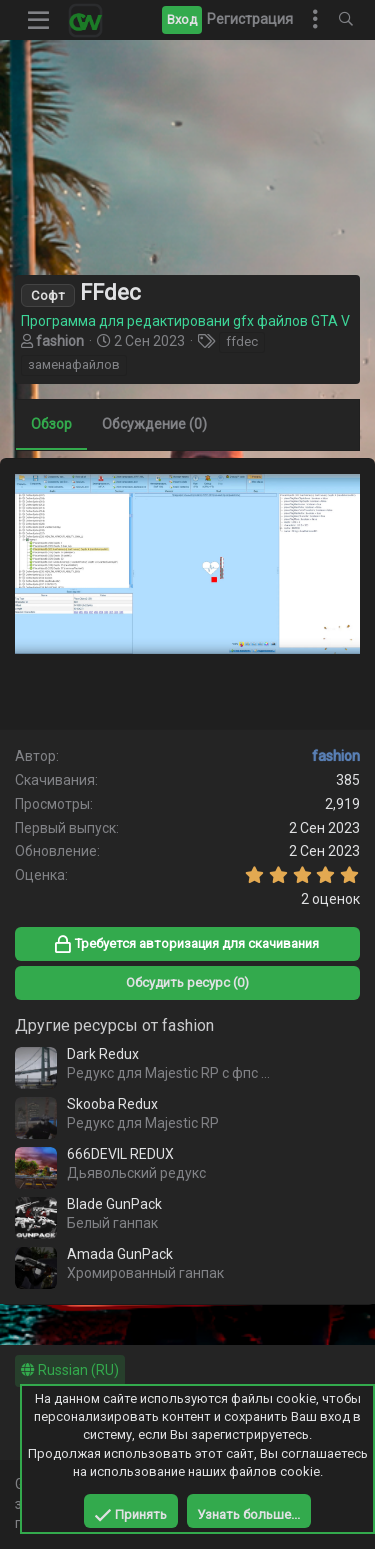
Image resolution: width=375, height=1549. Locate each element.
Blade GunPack (114, 1204)
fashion (60, 341)
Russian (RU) (70, 1370)
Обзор (51, 424)
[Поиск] (346, 20)
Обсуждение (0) (154, 424)
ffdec (242, 341)
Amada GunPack (120, 1254)
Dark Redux (103, 1054)
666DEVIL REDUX (120, 1154)
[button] (39, 20)
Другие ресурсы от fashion (114, 1025)
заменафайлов (74, 364)
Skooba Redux (112, 1104)
